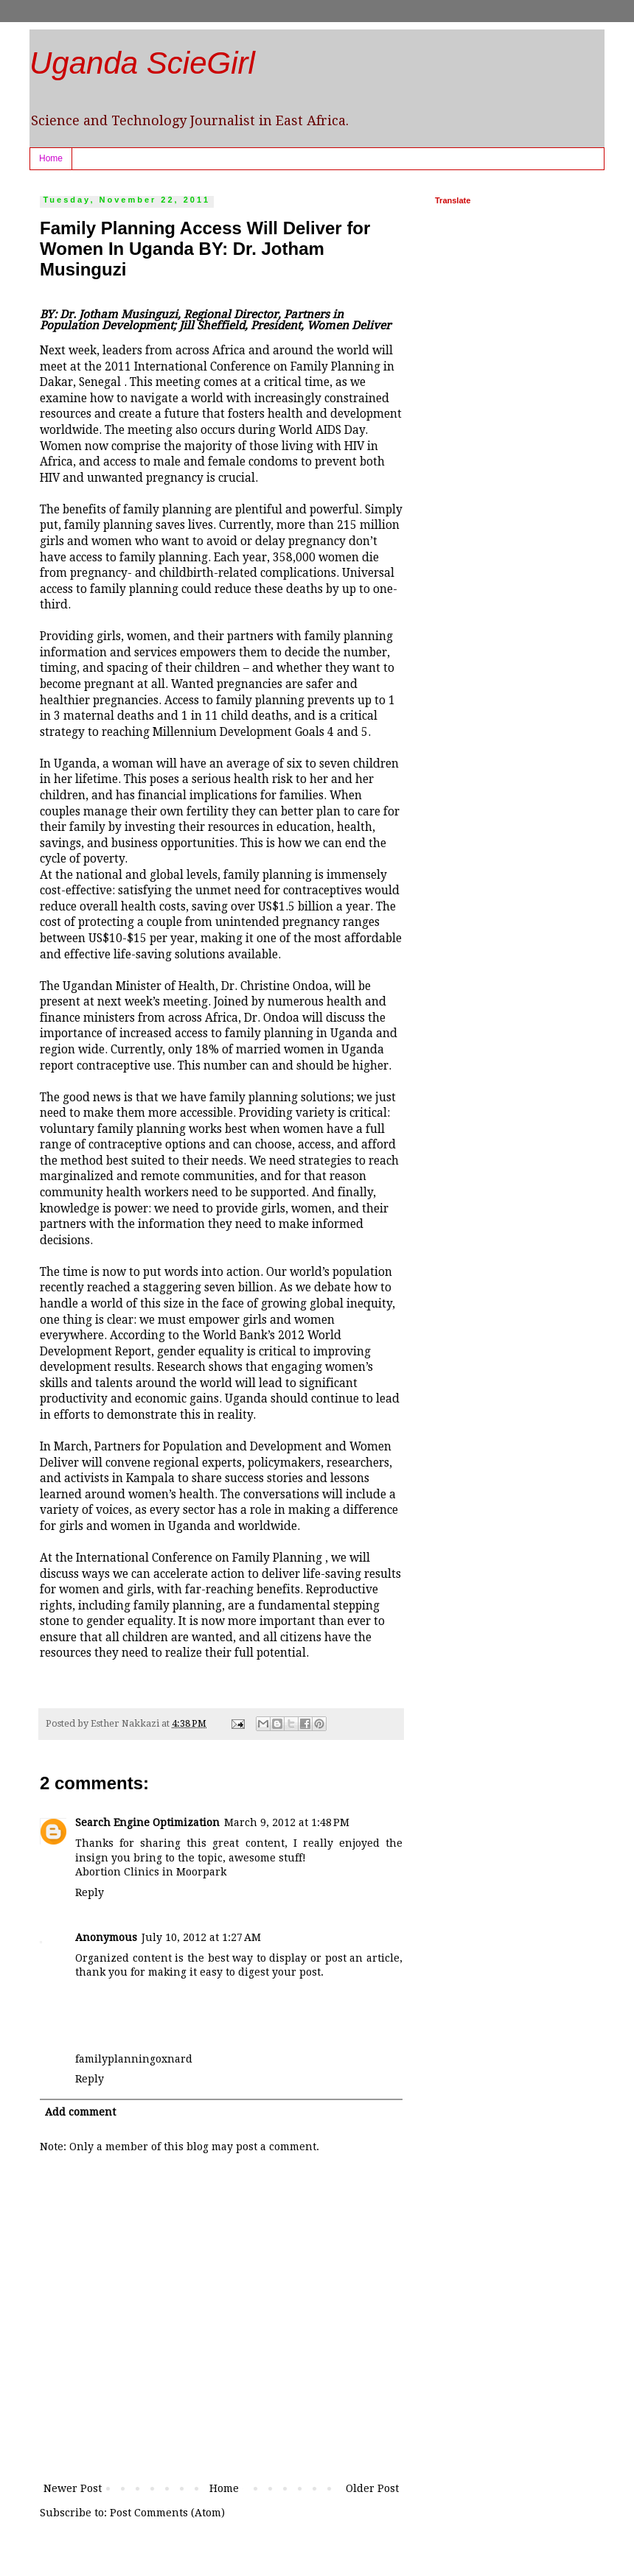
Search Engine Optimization (147, 1822)
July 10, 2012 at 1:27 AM (201, 1937)
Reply (89, 1892)
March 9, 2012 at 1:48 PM (286, 1822)
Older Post (372, 2488)
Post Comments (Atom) (167, 2513)
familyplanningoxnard (133, 2059)
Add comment (80, 2112)
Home (51, 158)
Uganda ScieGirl (142, 63)
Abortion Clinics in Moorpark (150, 1872)
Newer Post (72, 2488)
